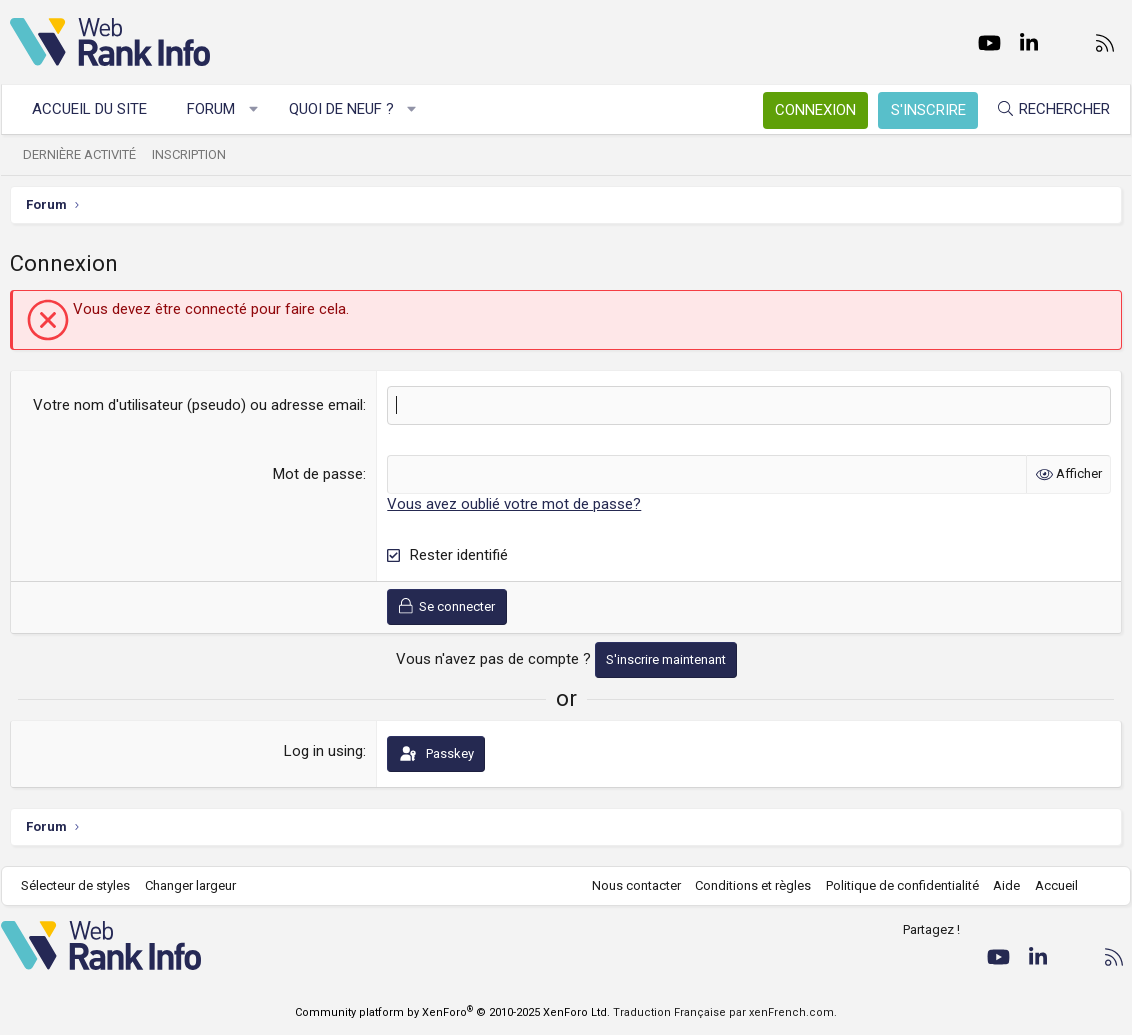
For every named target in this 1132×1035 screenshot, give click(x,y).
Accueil (1047, 885)
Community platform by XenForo (452, 1012)
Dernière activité (88, 154)
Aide (997, 885)
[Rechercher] (1044, 109)
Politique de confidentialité (893, 885)
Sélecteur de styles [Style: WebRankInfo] (84, 885)
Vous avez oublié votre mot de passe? (514, 504)
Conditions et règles (744, 885)
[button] (262, 109)
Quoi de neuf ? (350, 109)
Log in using (323, 751)
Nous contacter (627, 885)
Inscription (198, 154)
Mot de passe (318, 474)
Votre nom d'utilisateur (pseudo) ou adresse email (198, 405)
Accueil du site (98, 109)
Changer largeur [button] (199, 885)
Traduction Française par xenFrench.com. (725, 1012)
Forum (220, 109)
